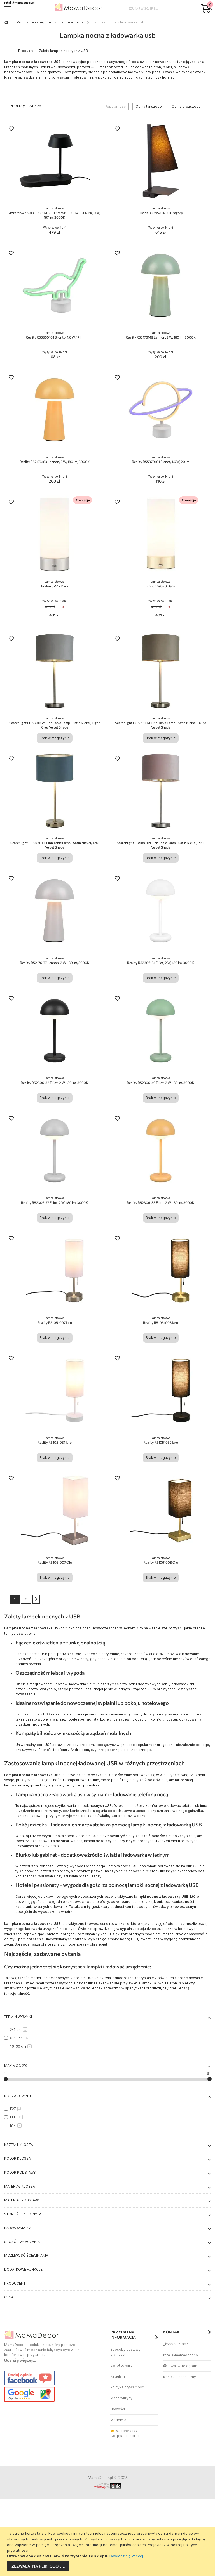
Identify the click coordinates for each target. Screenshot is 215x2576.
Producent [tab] (14, 2283)
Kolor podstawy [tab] (20, 2172)
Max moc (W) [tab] (15, 2066)
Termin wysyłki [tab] (18, 2017)
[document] (108, 2551)
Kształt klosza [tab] (18, 2145)
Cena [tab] (8, 2297)
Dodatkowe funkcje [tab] (23, 2269)
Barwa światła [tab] (17, 2228)
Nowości (117, 2409)
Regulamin (119, 2376)
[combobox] (158, 8)
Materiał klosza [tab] (19, 2186)
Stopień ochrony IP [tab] (22, 2214)
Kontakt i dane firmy (179, 2377)
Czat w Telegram (180, 2366)
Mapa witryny (121, 2398)
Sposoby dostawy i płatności (126, 2352)
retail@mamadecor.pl (181, 2355)
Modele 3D (119, 2420)
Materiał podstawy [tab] (22, 2200)
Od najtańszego (148, 106)
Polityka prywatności (127, 2387)
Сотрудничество (125, 2436)
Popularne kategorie (34, 22)
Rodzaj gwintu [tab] (18, 2096)
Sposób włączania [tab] (22, 2242)
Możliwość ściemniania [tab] (26, 2255)
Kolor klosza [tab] (17, 2158)
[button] (11, 129)
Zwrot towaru (121, 2365)
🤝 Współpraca (122, 2431)
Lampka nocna (72, 22)
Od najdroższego (186, 106)
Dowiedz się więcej (126, 2556)
